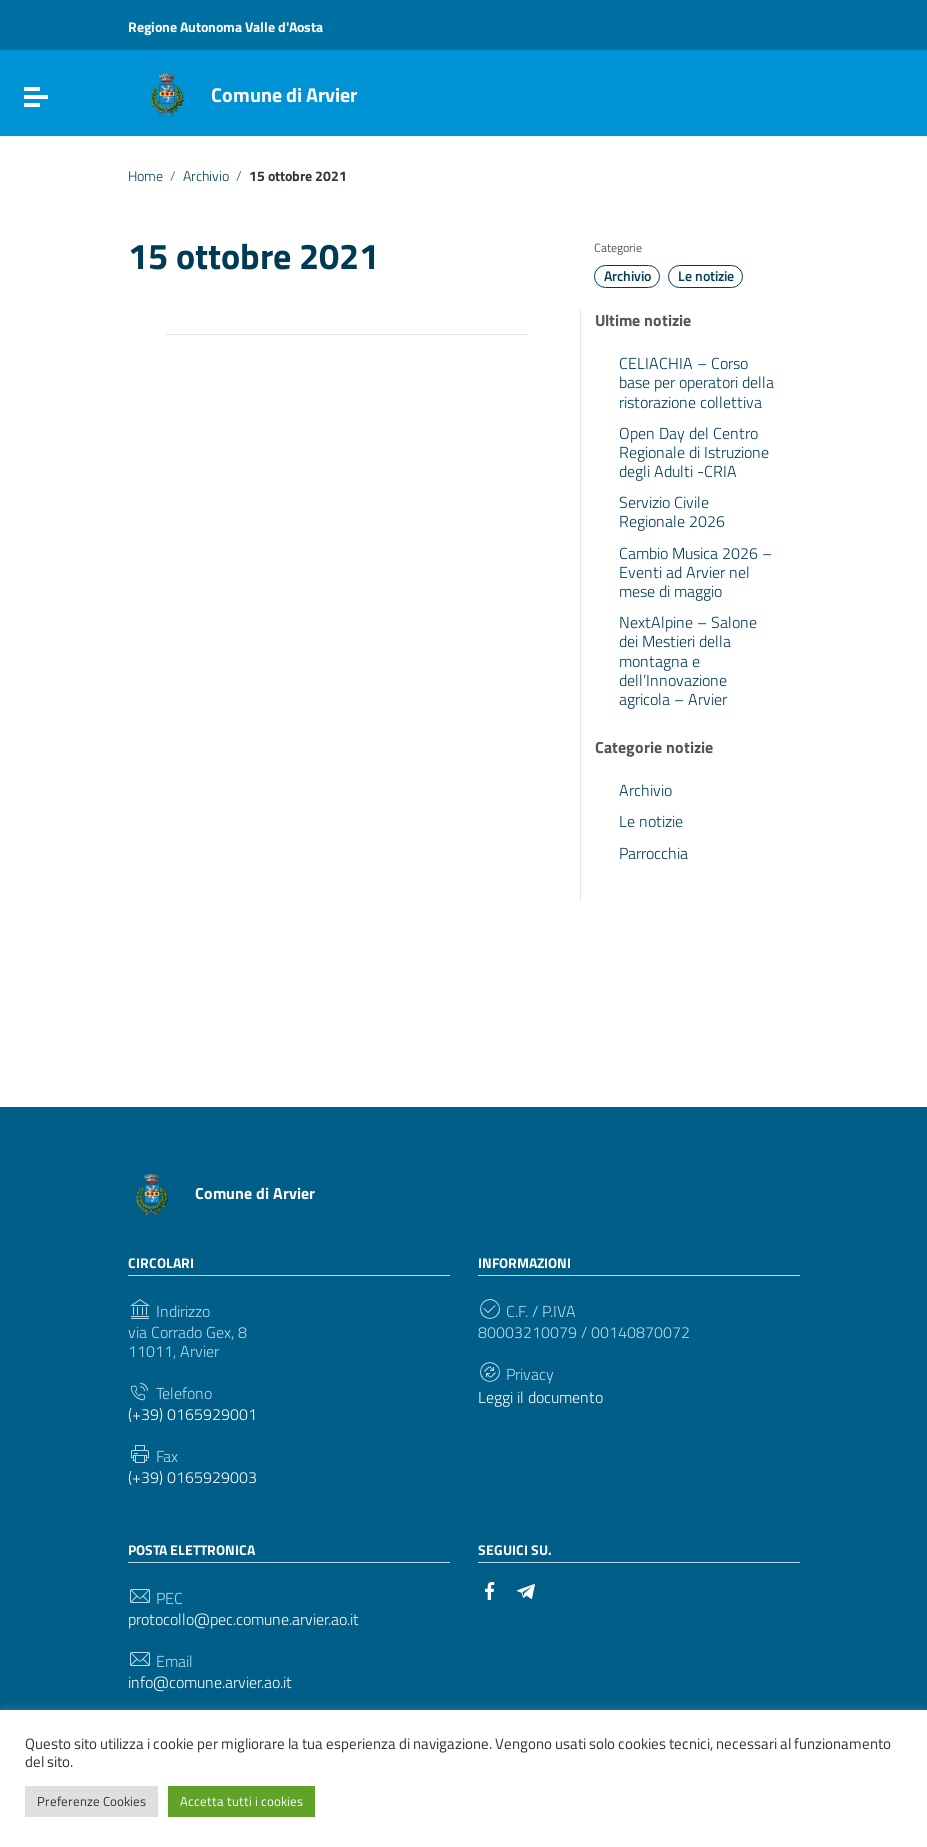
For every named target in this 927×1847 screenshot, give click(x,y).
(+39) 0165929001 (192, 1414)
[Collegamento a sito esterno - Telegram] (526, 1589)
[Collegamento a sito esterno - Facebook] (490, 1589)
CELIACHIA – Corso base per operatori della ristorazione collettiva (696, 382)
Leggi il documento (540, 1397)
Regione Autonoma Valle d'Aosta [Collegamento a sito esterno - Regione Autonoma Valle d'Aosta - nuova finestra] (225, 26)
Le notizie (706, 276)
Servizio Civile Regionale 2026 (672, 511)
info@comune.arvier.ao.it (210, 1682)
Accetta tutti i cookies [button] (241, 1801)
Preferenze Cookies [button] (91, 1801)
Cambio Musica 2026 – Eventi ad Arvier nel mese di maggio (695, 572)
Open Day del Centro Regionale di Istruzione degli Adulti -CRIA (694, 452)
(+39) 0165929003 (192, 1477)
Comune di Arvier (284, 94)
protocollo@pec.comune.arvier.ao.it (243, 1619)
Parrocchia (653, 853)
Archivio (206, 176)
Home (145, 176)
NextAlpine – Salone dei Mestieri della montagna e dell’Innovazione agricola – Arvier (688, 660)
